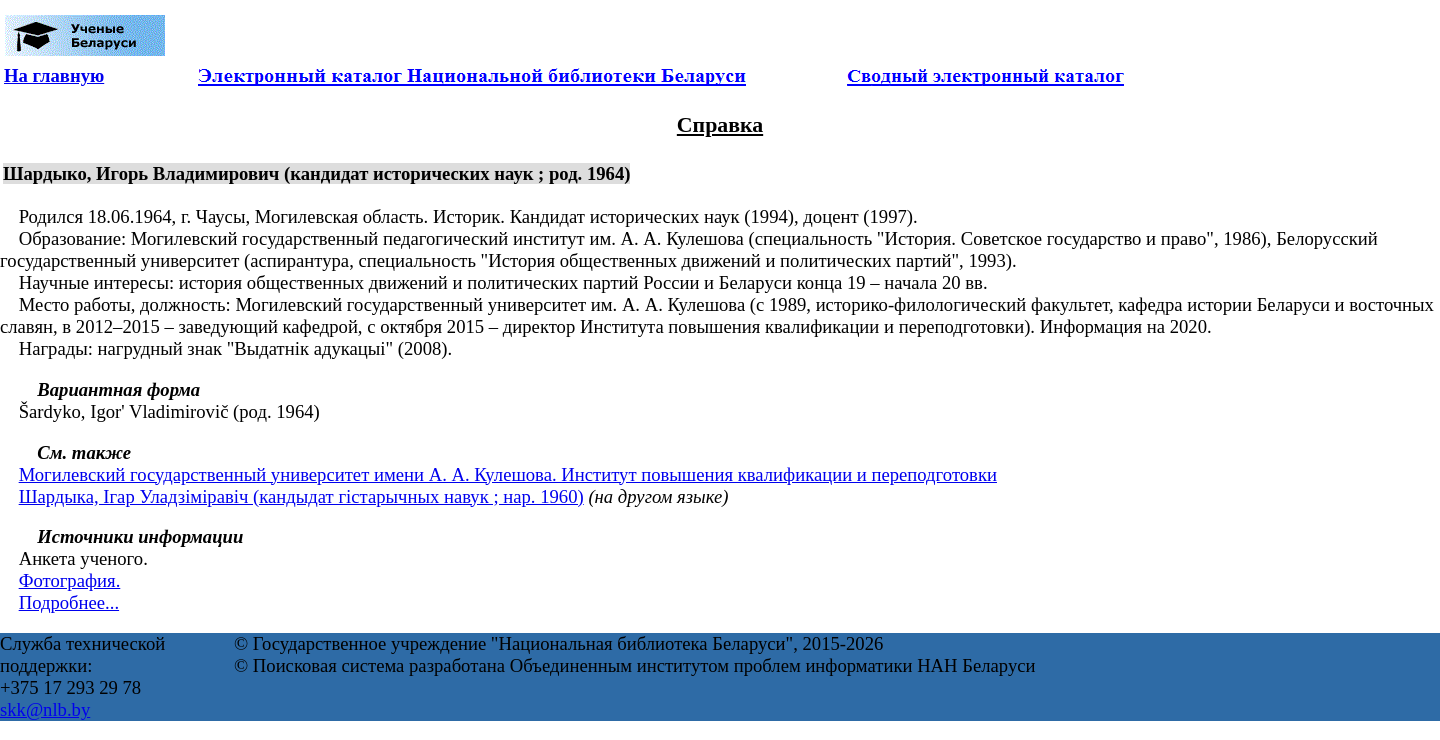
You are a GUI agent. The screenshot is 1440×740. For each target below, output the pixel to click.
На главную (54, 75)
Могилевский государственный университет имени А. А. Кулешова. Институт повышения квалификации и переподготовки (508, 474)
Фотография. (70, 580)
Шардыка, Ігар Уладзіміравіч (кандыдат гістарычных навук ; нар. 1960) (301, 496)
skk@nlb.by (45, 709)
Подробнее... (69, 602)
